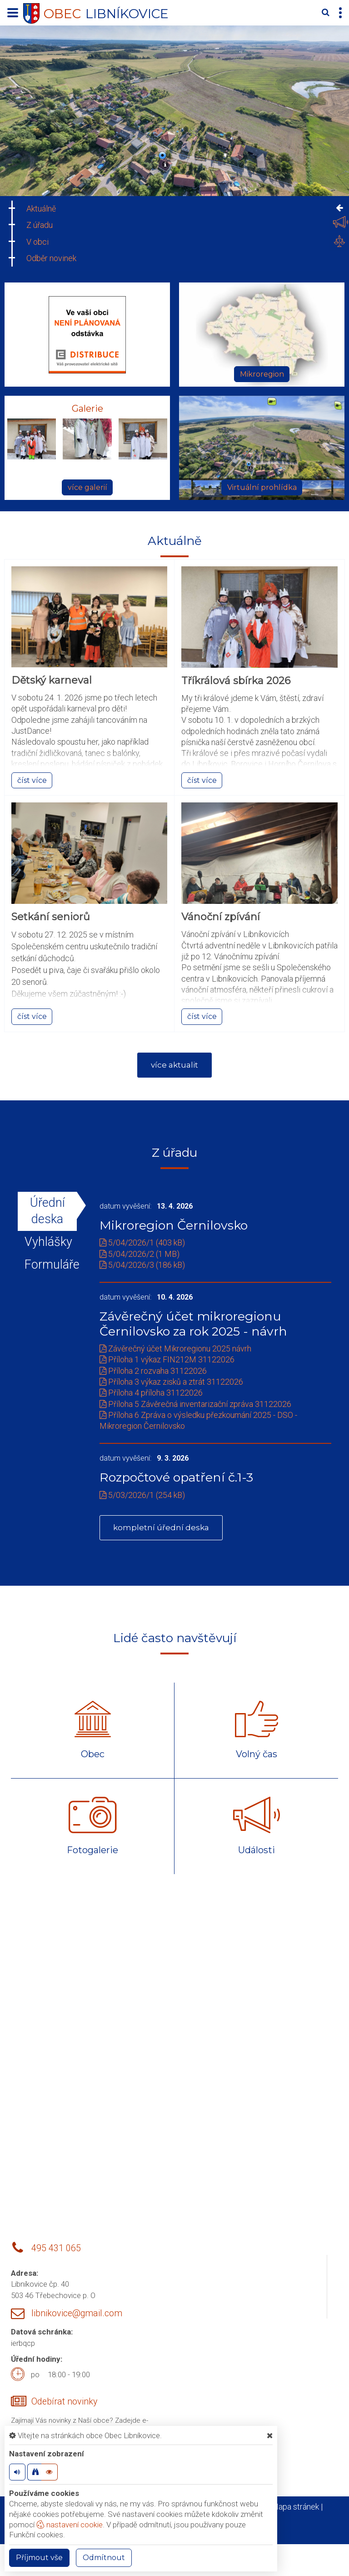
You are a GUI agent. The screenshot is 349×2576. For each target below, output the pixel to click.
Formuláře (47, 1265)
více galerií (87, 487)
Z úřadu (39, 225)
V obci (37, 242)
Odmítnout (104, 2557)
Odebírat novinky (64, 2405)
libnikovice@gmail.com (76, 2317)
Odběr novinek (51, 258)
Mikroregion (262, 374)
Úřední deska (47, 1211)
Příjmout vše (39, 2557)
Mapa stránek (295, 2511)
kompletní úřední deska (162, 1531)
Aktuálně (41, 208)
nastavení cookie (69, 2524)
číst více (32, 780)
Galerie (87, 408)
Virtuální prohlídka (262, 487)
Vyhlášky (47, 1242)
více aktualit (174, 1065)
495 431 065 (56, 2252)
